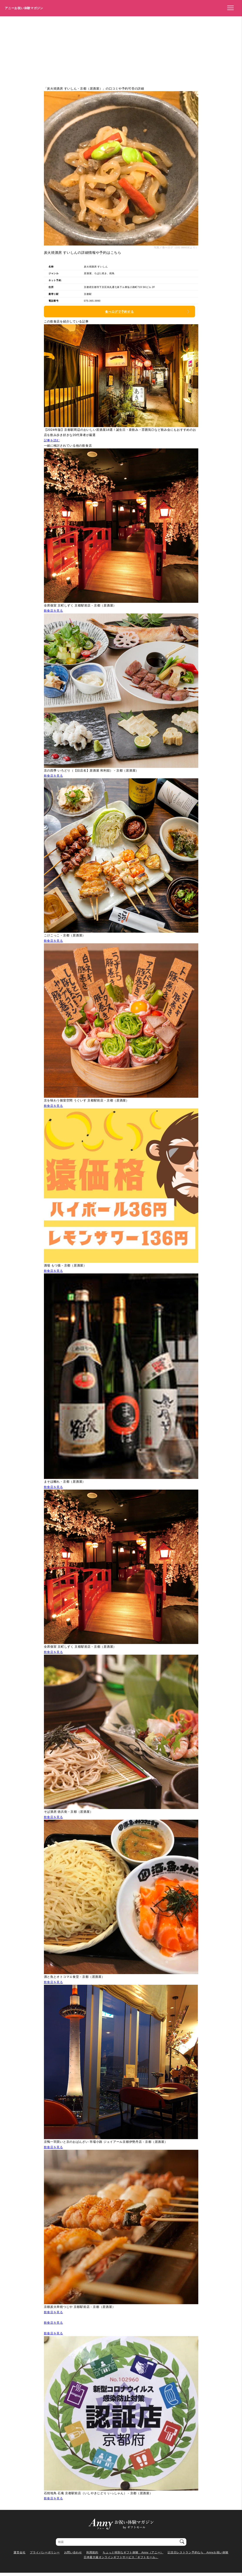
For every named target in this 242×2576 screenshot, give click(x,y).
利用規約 (92, 2552)
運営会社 (19, 2552)
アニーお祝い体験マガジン (24, 8)
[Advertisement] (121, 48)
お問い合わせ (73, 2552)
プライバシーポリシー (45, 2552)
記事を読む (52, 440)
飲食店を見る (53, 610)
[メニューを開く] (229, 8)
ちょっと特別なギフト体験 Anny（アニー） (133, 2552)
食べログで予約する (119, 311)
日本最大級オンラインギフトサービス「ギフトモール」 (121, 2557)
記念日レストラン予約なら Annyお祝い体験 (198, 2552)
